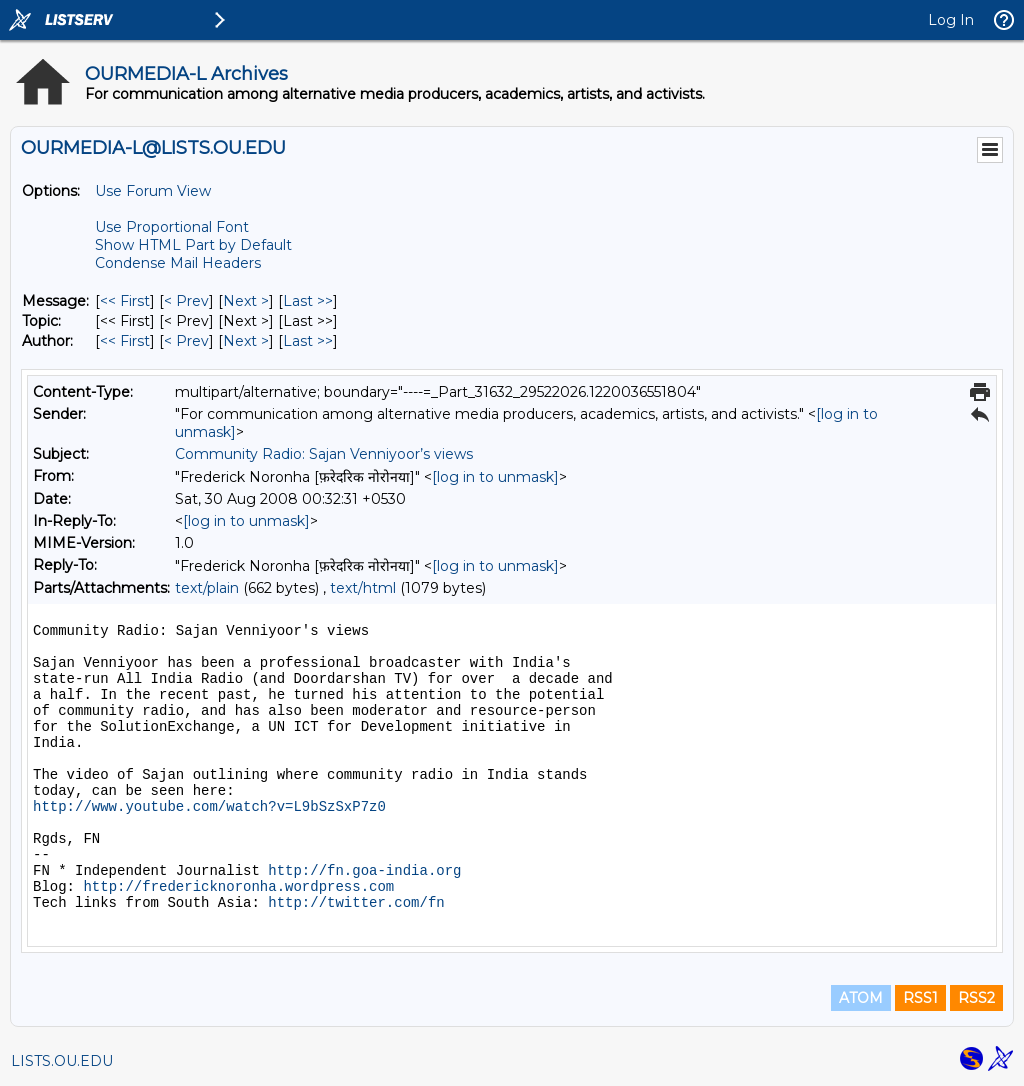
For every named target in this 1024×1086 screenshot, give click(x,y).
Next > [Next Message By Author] (246, 341)
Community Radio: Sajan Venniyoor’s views (324, 454)
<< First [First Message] (125, 301)
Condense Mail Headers (178, 263)
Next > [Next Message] (246, 301)
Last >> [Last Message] (308, 301)
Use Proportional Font (172, 227)
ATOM (861, 998)
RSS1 (920, 998)
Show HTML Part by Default (193, 245)
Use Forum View (153, 191)
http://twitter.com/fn (356, 903)
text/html (363, 588)
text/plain (207, 588)
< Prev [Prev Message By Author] (186, 341)
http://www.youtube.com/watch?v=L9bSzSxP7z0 (209, 807)
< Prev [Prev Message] (186, 301)
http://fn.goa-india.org (364, 871)
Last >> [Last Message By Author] (308, 341)
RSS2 (976, 998)
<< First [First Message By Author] (125, 341)
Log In (951, 20)
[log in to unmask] (495, 477)
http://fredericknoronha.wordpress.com (238, 887)
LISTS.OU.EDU (62, 1061)
